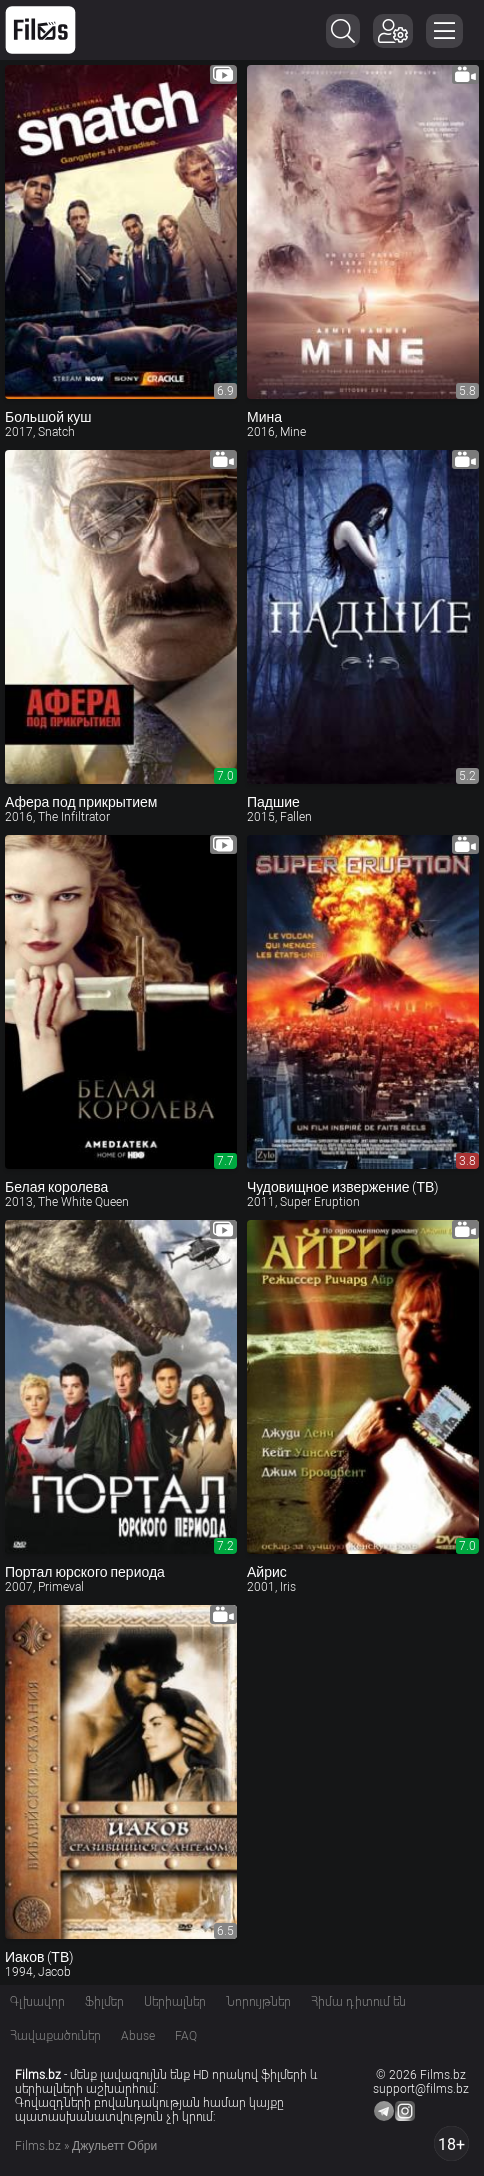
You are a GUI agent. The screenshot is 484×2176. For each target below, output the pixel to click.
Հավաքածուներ (55, 2036)
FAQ (186, 2036)
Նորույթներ (258, 2002)
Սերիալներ (175, 2002)
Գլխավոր (37, 2002)
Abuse (138, 2036)
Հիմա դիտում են (358, 2002)
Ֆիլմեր (104, 2002)
